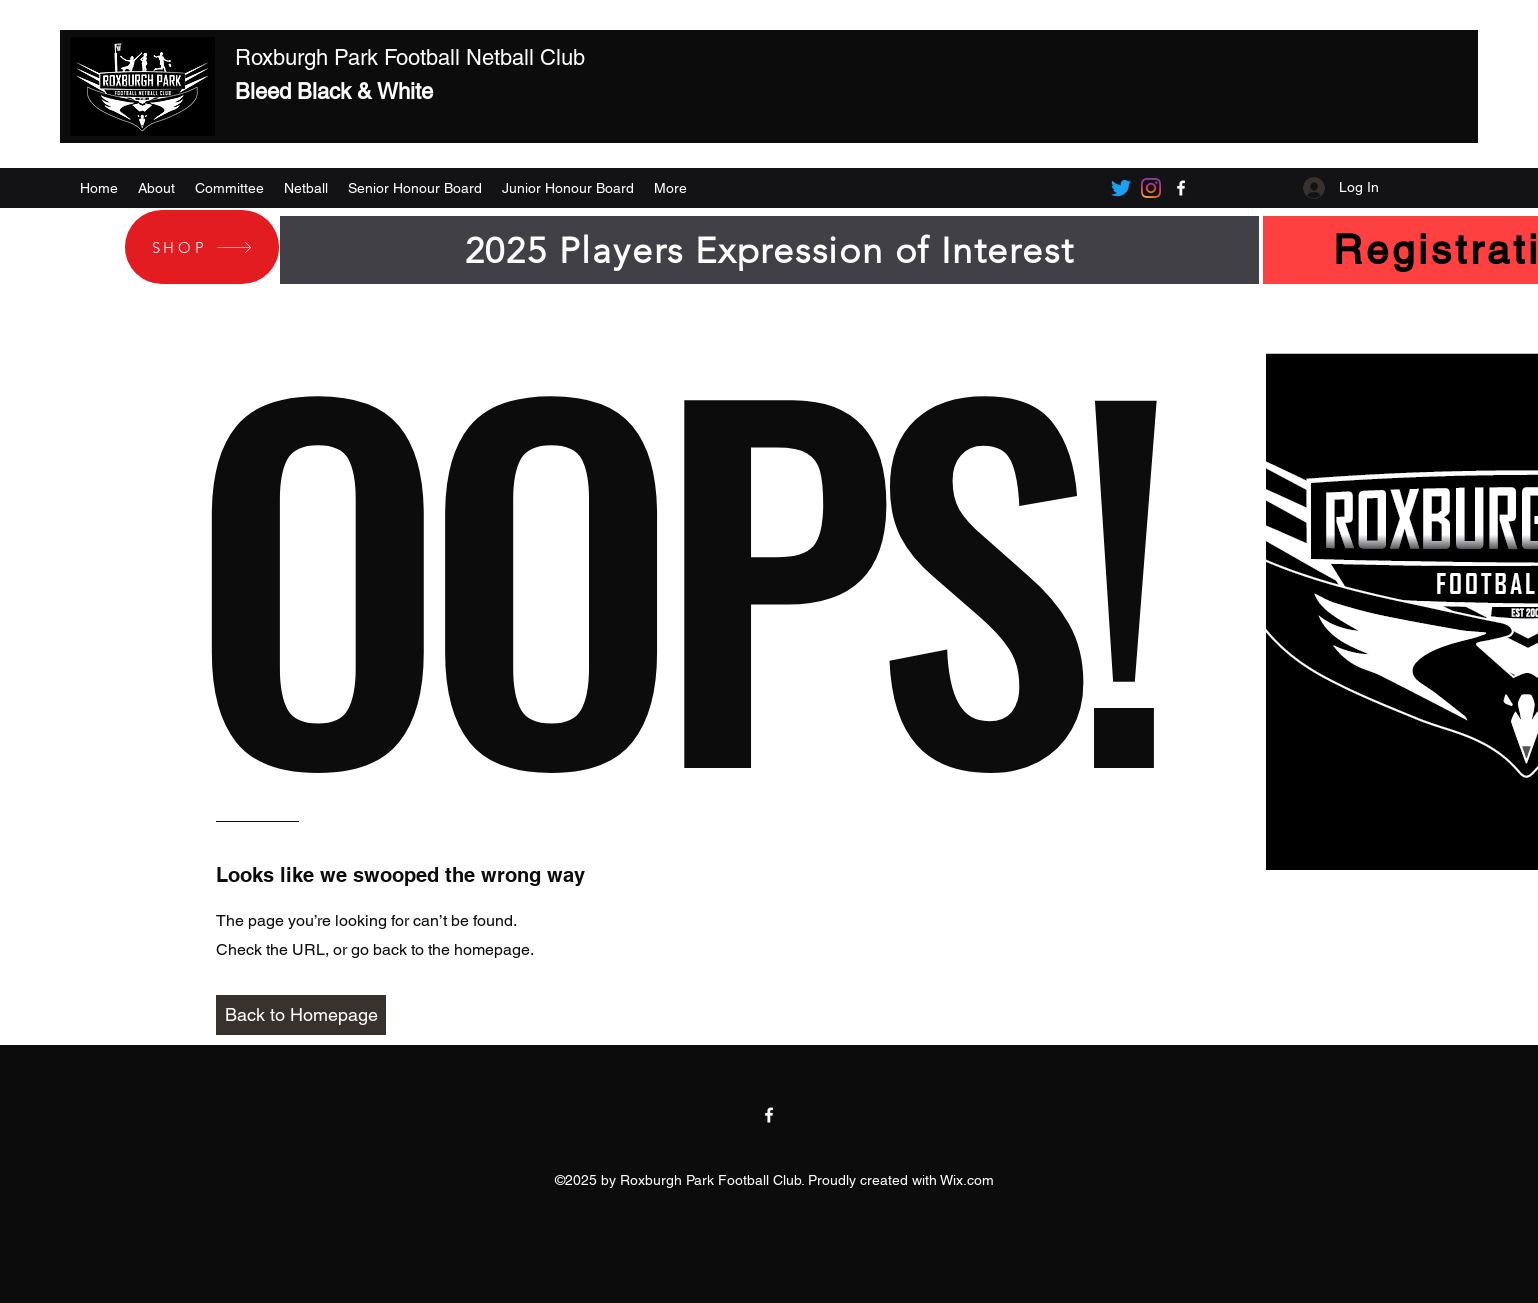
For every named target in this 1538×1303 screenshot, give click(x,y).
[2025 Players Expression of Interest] (769, 250)
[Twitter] (1121, 188)
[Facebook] (1181, 188)
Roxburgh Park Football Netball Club (410, 57)
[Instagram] (1151, 188)
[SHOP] (202, 247)
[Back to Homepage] (301, 1015)
